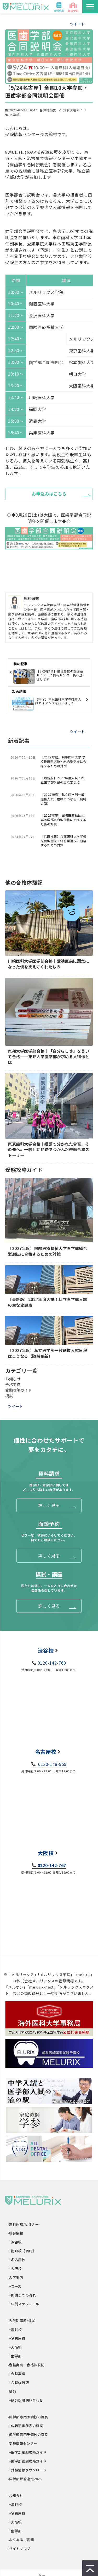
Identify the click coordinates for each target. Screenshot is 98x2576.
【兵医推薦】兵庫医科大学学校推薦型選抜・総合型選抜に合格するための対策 (64, 840)
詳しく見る (49, 1505)
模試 (9, 1395)
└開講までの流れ (22, 2295)
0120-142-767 (52, 1865)
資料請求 (59, 10)
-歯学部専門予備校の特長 (28, 2434)
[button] (90, 6)
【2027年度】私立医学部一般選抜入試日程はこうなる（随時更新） (64, 798)
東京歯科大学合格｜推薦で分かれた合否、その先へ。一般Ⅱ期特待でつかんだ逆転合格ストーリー (48, 1149)
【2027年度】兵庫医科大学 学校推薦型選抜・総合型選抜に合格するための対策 (64, 761)
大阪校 (46, 1853)
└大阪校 (15, 2268)
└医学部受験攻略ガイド (27, 2452)
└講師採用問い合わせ (25, 2400)
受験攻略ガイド (74, 110)
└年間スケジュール (23, 2303)
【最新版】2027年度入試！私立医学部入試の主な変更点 (63, 780)
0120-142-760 (52, 1663)
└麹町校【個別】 (22, 2250)
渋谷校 (46, 1650)
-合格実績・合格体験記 (26, 2364)
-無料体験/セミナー (23, 2224)
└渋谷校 (15, 2241)
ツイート (77, 24)
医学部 (15, 114)
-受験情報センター (22, 2443)
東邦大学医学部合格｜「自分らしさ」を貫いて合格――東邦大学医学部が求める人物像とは (48, 1056)
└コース (14, 2286)
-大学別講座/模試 (21, 2320)
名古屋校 (45, 1751)
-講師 (12, 2391)
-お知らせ (15, 2495)
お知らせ (12, 1378)
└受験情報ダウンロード (27, 2469)
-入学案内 (15, 2277)
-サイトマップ (19, 2548)
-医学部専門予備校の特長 (28, 2416)
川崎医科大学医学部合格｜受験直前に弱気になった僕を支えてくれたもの (48, 963)
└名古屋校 (16, 2259)
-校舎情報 (15, 2233)
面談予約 (73, 10)
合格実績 (12, 1384)
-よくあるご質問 (21, 2539)
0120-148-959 (52, 1764)
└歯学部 (15, 2355)
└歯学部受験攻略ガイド (27, 2461)
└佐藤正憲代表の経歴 (25, 2425)
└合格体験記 (18, 2382)
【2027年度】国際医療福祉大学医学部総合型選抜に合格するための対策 (64, 819)
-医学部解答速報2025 (25, 2478)
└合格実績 (16, 2373)
